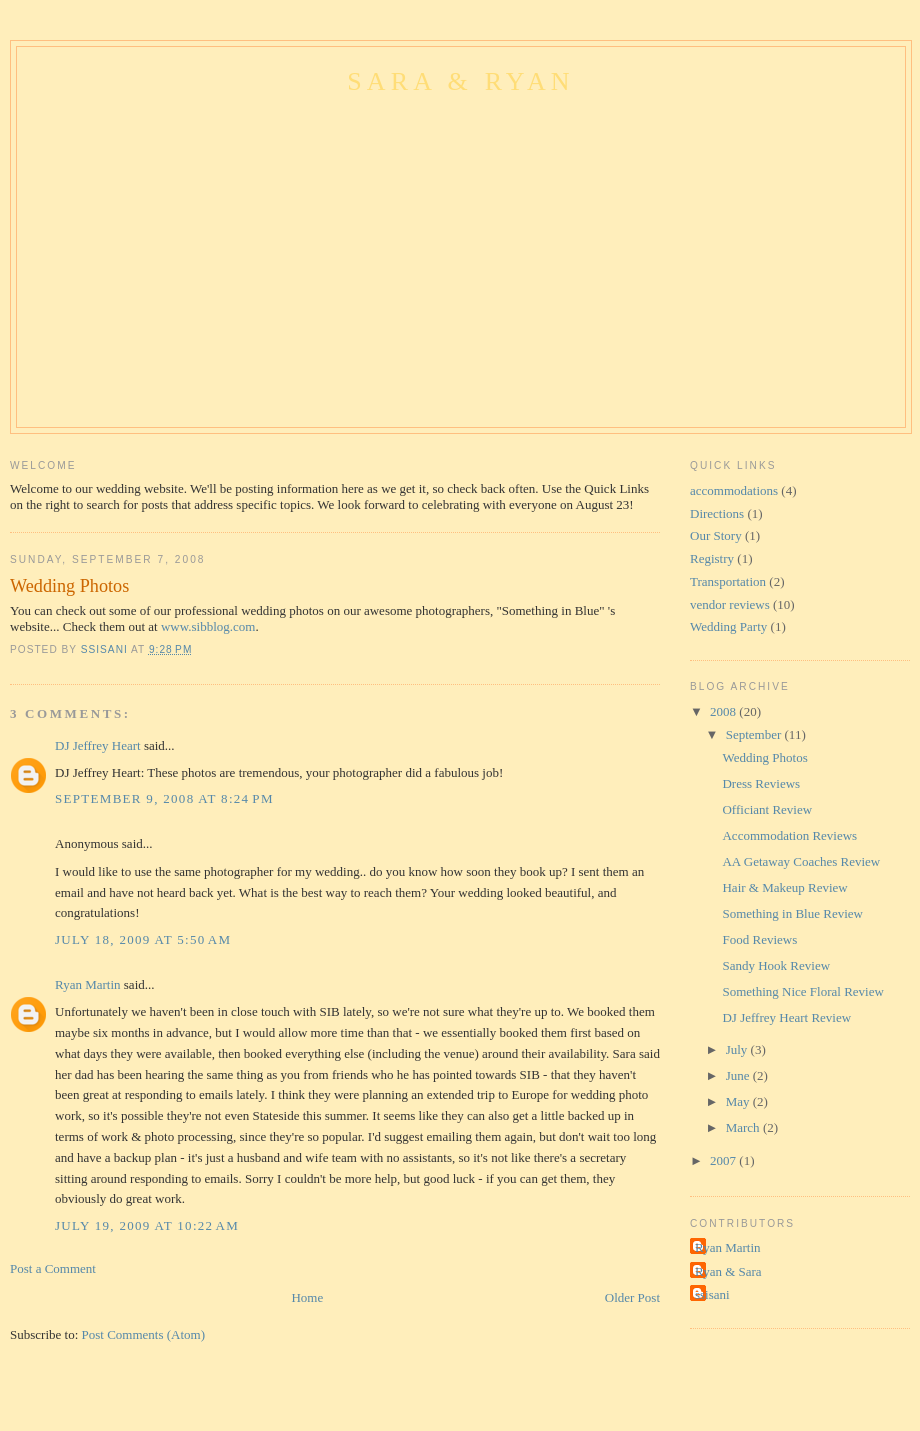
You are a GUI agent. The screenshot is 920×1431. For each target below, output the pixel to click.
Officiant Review (767, 809)
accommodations (734, 490)
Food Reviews (759, 939)
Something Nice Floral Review (802, 991)
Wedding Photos (764, 757)
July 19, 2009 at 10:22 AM (147, 1225)
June (739, 1075)
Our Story (716, 535)
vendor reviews (730, 604)
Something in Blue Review (792, 913)
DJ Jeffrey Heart (98, 745)
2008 (724, 711)
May (739, 1101)
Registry (712, 558)
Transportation (728, 581)
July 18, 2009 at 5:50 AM (143, 939)
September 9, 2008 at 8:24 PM (164, 798)
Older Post (632, 1297)
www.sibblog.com (208, 626)
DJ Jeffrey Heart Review (786, 1017)
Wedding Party (728, 626)
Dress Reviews (761, 783)
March (744, 1127)
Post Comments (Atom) (144, 1334)
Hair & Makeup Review (784, 887)
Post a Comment (53, 1268)
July (738, 1049)
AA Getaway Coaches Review (801, 861)
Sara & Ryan (461, 81)
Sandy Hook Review (776, 965)
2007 (724, 1160)
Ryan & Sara (728, 1271)
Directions (717, 513)
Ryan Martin (88, 984)
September (755, 734)
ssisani (712, 1294)
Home (307, 1297)
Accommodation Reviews (789, 835)
